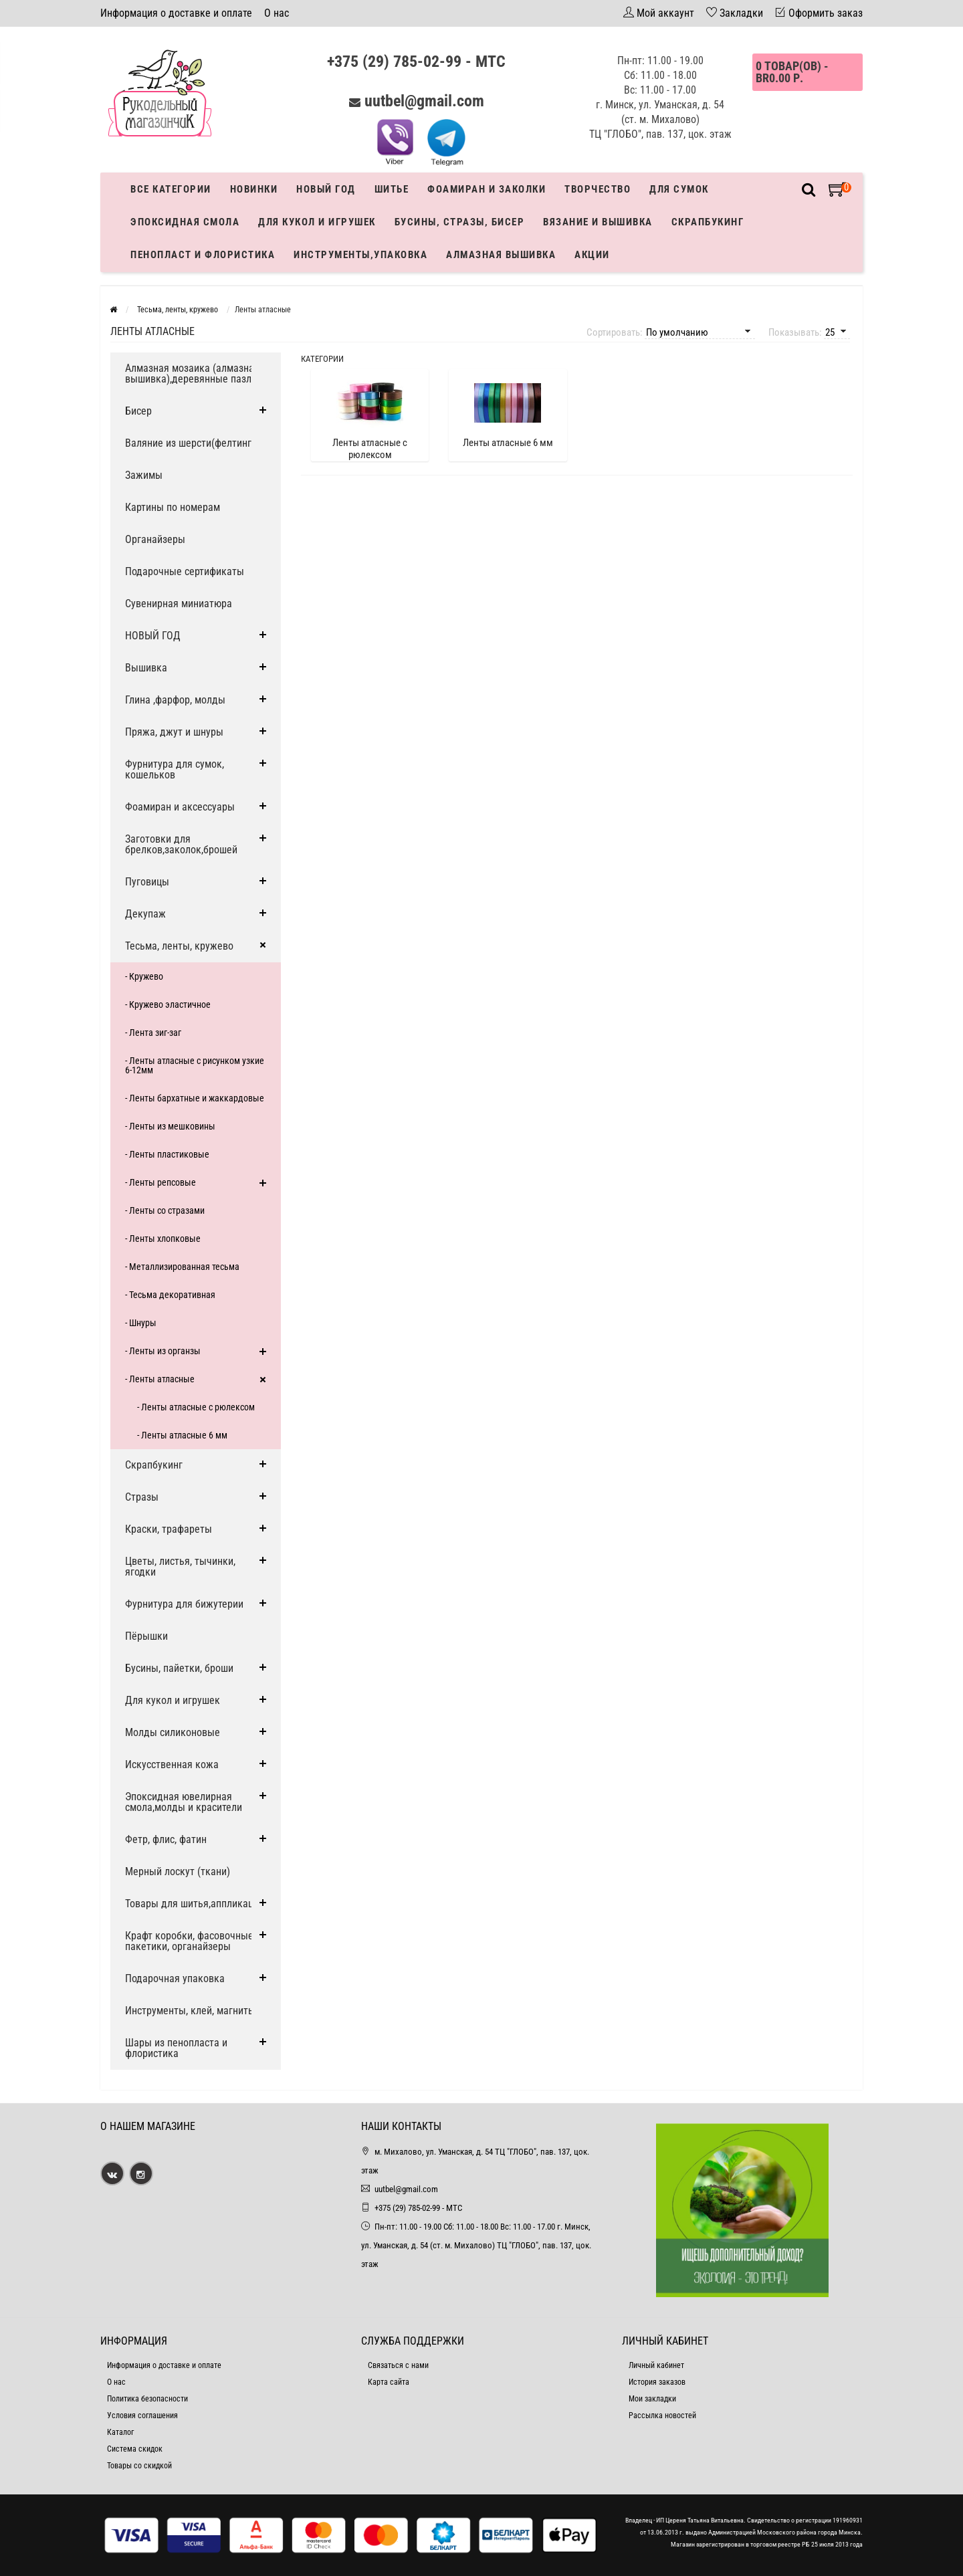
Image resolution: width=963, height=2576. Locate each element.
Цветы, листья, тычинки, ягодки (180, 1566)
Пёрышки (146, 1636)
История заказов (657, 2382)
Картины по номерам (172, 507)
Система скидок (135, 2449)
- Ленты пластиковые (167, 1154)
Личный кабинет (656, 2365)
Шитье (391, 189)
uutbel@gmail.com (424, 101)
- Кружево (144, 976)
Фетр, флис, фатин (166, 1839)
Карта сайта (388, 2382)
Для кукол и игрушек (317, 222)
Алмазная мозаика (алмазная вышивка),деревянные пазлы (192, 373)
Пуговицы (147, 881)
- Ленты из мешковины (170, 1126)
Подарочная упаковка (175, 1978)
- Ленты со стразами (165, 1210)
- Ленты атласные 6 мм (182, 1435)
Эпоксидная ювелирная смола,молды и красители (183, 1802)
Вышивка (146, 667)
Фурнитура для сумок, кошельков (174, 769)
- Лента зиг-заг (153, 1032)
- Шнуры (140, 1322)
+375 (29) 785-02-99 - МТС (416, 61)
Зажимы (144, 475)
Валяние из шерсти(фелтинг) (190, 443)
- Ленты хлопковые (163, 1238)
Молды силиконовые (172, 1732)
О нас (276, 13)
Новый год (326, 189)
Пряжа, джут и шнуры (174, 732)
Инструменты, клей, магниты (190, 2010)
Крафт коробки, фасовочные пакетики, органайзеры (189, 1941)
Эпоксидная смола (184, 222)
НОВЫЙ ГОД (153, 635)
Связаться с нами (398, 2365)
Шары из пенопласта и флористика (176, 2048)
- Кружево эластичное (168, 1004)
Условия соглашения (142, 2415)
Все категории (170, 189)
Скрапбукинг (707, 222)
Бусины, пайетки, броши (179, 1668)
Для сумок (679, 189)
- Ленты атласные (160, 1379)
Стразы (141, 1497)
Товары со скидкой (139, 2465)
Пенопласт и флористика (202, 255)
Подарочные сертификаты (184, 571)
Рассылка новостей (662, 2415)
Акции (592, 255)
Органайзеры (155, 539)
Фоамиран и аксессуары (180, 806)
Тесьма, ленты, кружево (179, 946)
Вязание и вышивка (598, 222)
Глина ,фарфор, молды (175, 699)
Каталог (120, 2432)
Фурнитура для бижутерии (184, 1604)
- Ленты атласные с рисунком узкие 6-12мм (194, 1065)
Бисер (138, 411)
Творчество (597, 189)
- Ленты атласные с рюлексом (196, 1407)
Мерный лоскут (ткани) (177, 1871)
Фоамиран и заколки (486, 189)
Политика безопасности (147, 2398)
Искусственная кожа (172, 1764)
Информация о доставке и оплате (176, 13)
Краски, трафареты (168, 1529)
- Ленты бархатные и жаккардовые (194, 1098)
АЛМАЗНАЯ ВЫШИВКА (501, 255)
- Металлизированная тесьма (182, 1266)
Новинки (254, 189)
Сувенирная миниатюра (178, 603)
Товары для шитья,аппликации (194, 1903)
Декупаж (145, 913)
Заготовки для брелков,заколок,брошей (181, 844)
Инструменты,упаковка (360, 255)
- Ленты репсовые (160, 1182)
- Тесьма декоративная (170, 1294)
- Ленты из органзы (163, 1351)
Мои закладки (652, 2398)
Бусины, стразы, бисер (460, 222)
